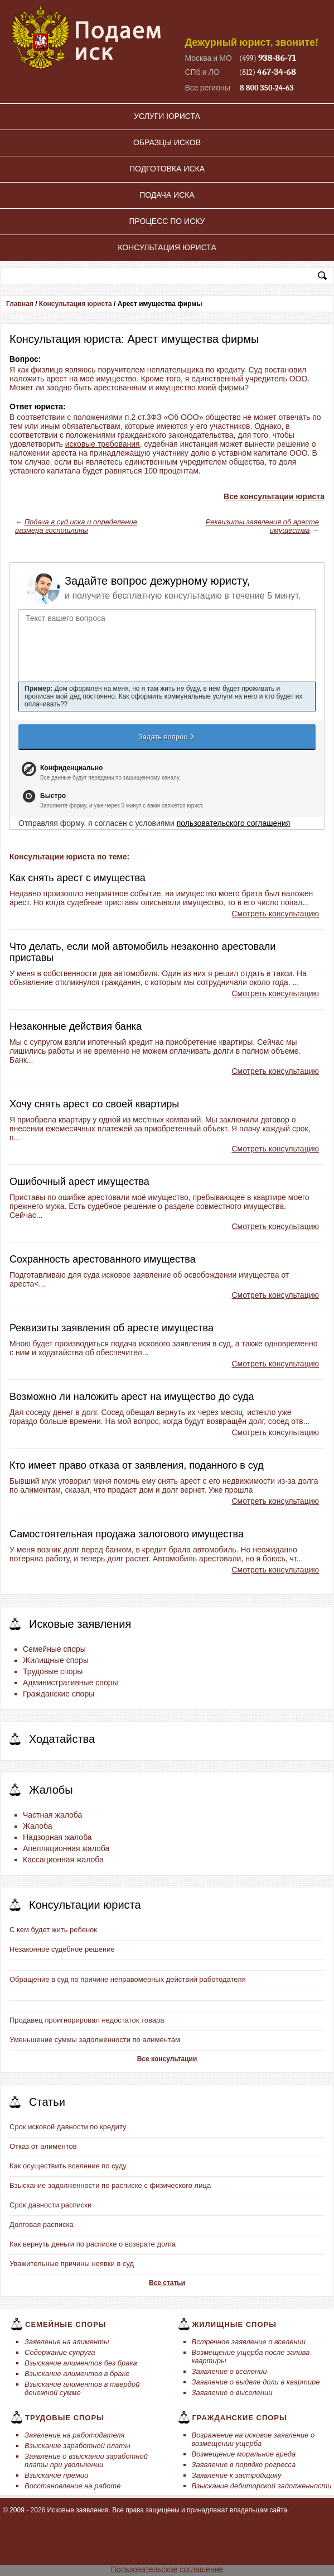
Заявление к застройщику (237, 2475)
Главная (19, 304)
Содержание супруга (60, 2352)
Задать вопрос (167, 737)
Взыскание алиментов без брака (81, 2363)
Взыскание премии (56, 2475)
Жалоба (37, 1826)
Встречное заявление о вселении (249, 2342)
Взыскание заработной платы (77, 2445)
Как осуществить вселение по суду (68, 2166)
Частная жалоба (52, 1814)
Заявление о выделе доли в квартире (256, 2382)
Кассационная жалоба (63, 1859)
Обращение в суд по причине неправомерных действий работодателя (127, 1979)
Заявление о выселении (232, 2392)
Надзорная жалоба (57, 1837)
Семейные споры (54, 1649)
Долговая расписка (41, 2224)
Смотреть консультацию (275, 913)
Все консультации (167, 2059)
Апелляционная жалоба (66, 1848)
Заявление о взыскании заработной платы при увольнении (86, 2460)
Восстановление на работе (72, 2486)
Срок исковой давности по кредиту (68, 2127)
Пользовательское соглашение (167, 2569)
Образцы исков (167, 142)
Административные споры (70, 1682)
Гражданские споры (58, 1693)
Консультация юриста (167, 247)
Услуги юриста (167, 116)
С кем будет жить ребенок (53, 1929)
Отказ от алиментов (43, 2146)
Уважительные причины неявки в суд (71, 2263)
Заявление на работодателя (75, 2435)
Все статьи (167, 2283)
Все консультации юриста (274, 496)
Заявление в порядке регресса (244, 2464)
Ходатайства (62, 1739)
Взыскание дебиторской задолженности (262, 2486)
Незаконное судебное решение (62, 1949)
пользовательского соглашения (234, 823)
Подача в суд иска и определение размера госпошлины (76, 526)
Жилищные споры (56, 1660)
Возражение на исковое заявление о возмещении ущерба (253, 2439)
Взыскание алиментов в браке (77, 2373)
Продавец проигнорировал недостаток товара (86, 2020)
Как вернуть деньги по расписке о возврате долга (92, 2244)
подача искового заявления (160, 1343)
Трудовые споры (53, 1671)
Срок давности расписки (50, 2205)
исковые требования (102, 443)
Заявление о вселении (229, 2371)
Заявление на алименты (67, 2342)
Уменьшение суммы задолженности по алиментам (94, 2039)
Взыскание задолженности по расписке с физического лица (110, 2185)
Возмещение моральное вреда (244, 2454)
